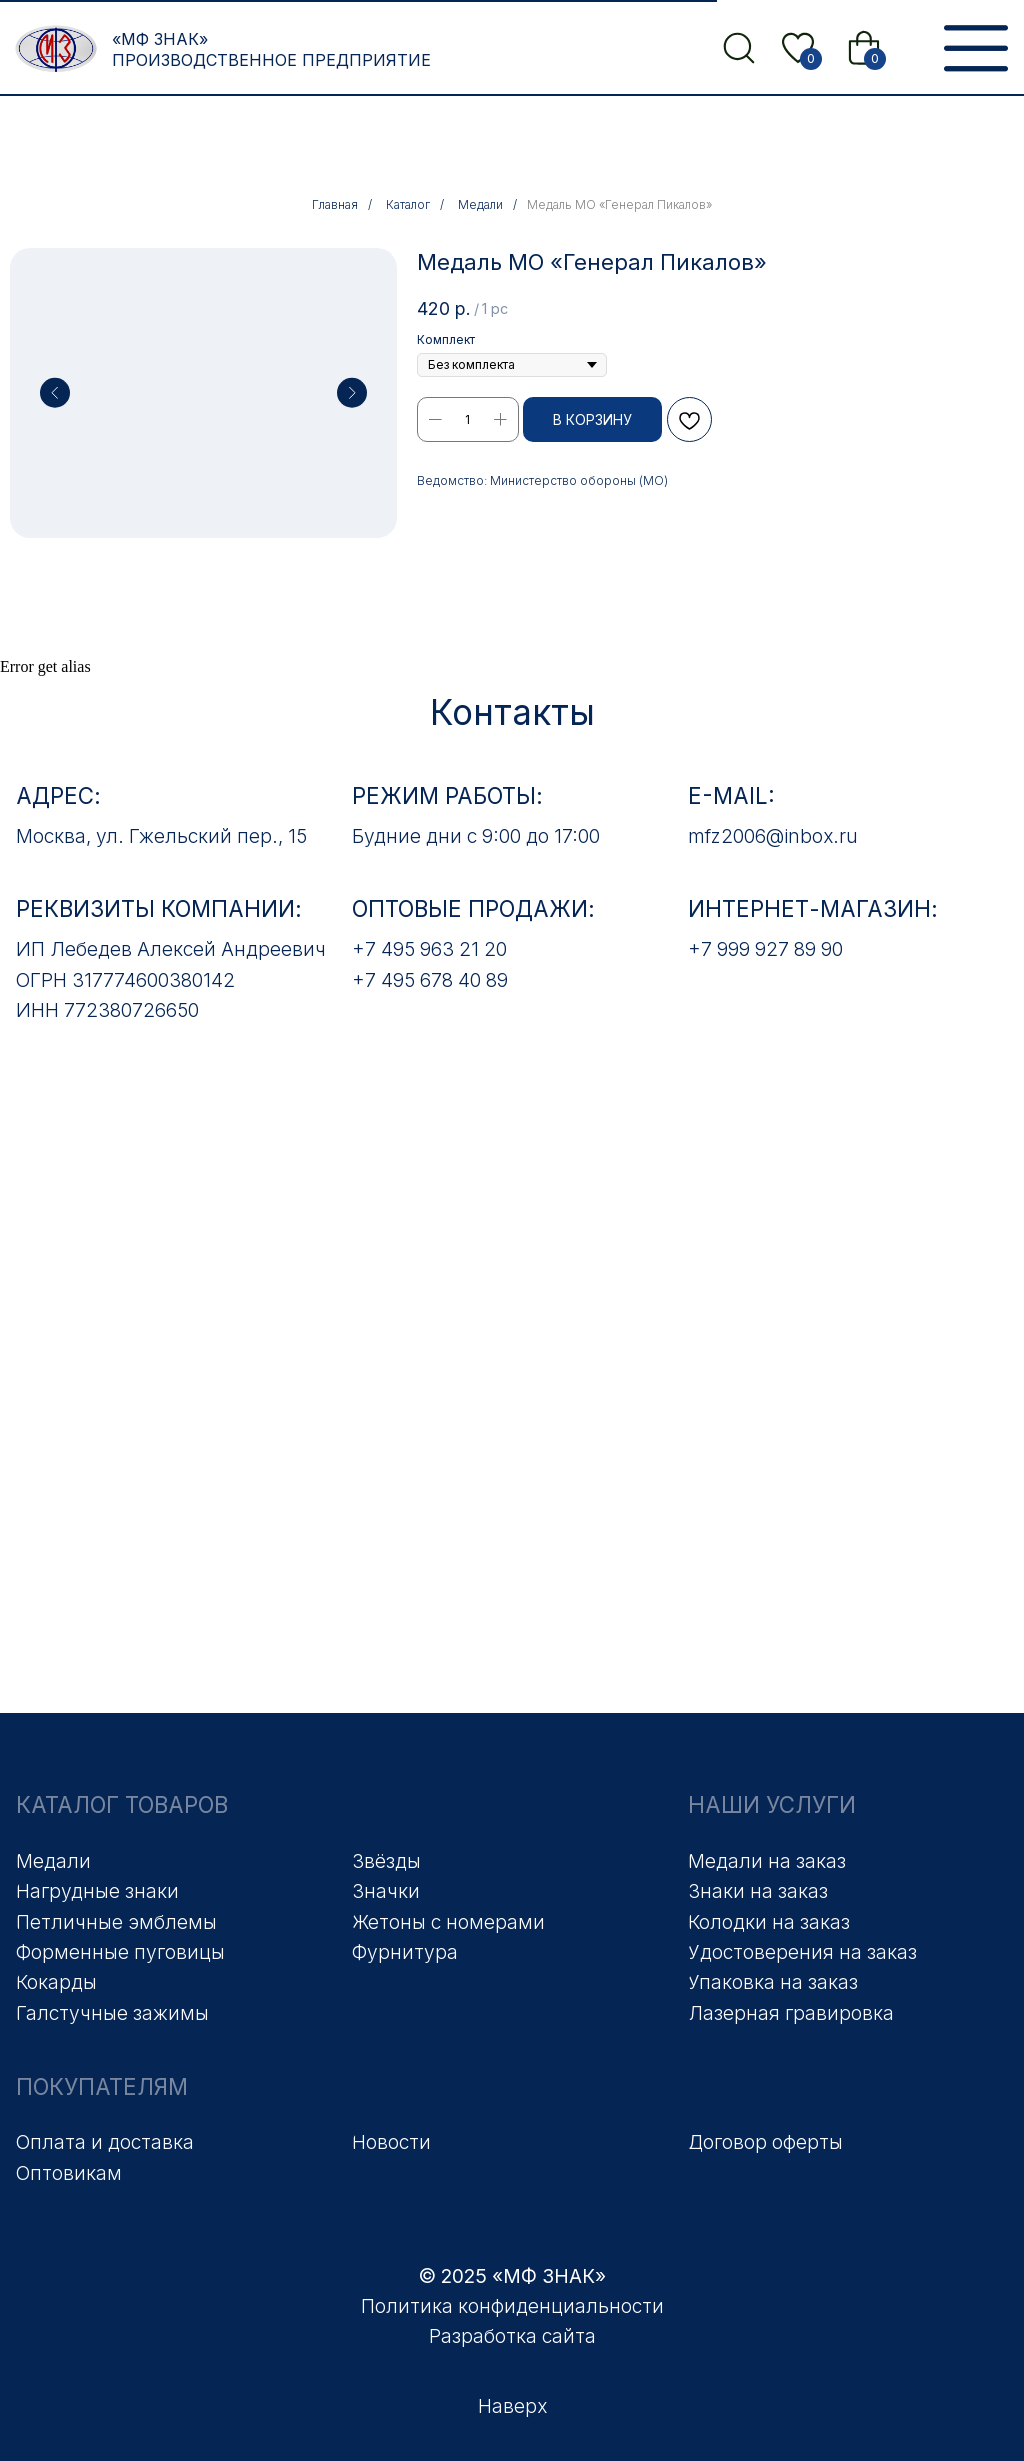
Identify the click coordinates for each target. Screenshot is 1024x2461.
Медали (480, 204)
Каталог (408, 204)
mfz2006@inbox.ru (773, 836)
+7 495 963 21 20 (429, 949)
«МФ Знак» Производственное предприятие (271, 49)
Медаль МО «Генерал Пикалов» (619, 204)
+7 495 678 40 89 (430, 980)
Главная (335, 204)
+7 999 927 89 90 (765, 949)
